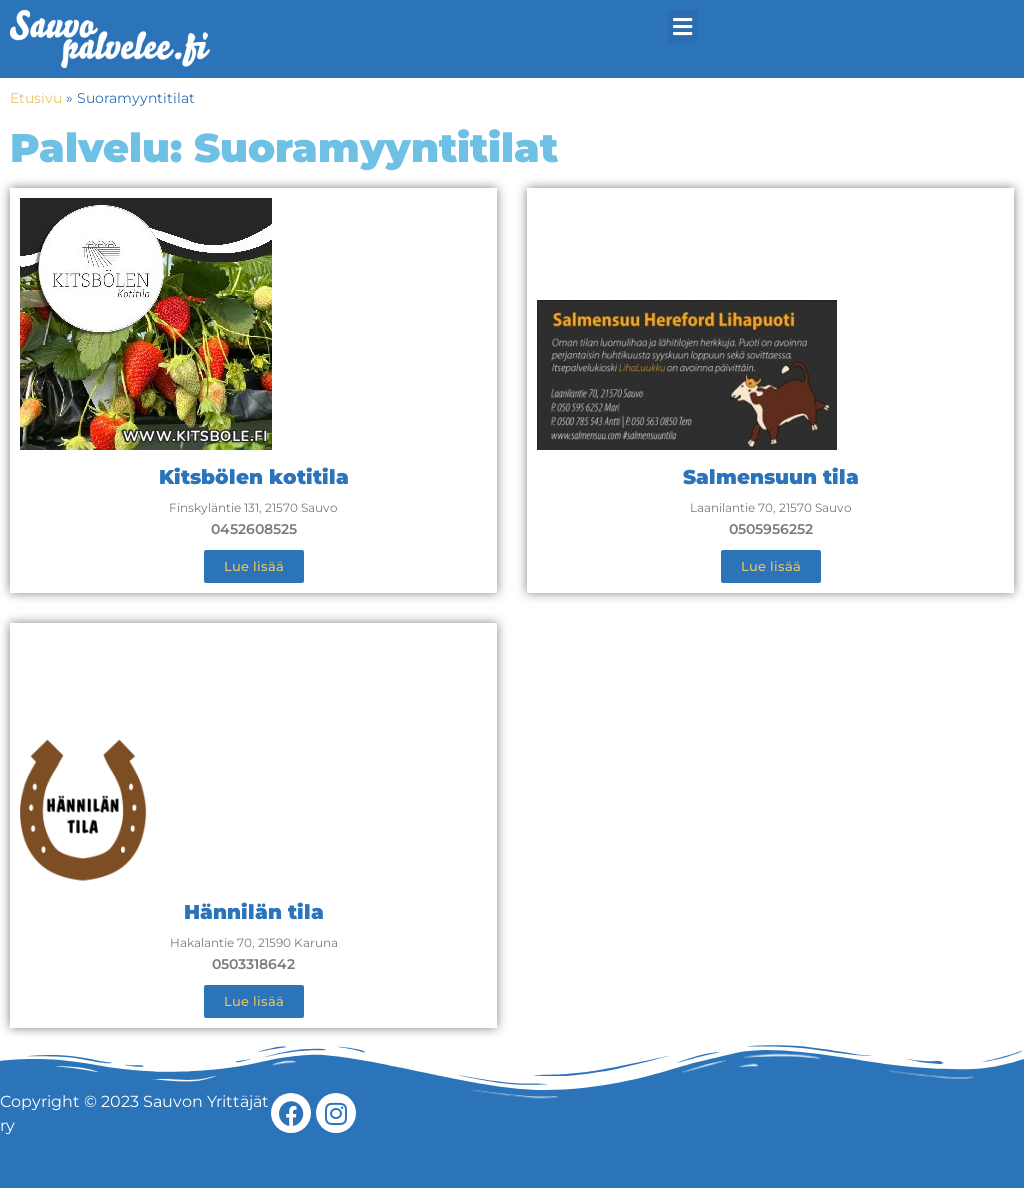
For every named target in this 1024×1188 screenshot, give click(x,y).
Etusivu (36, 98)
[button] (683, 26)
